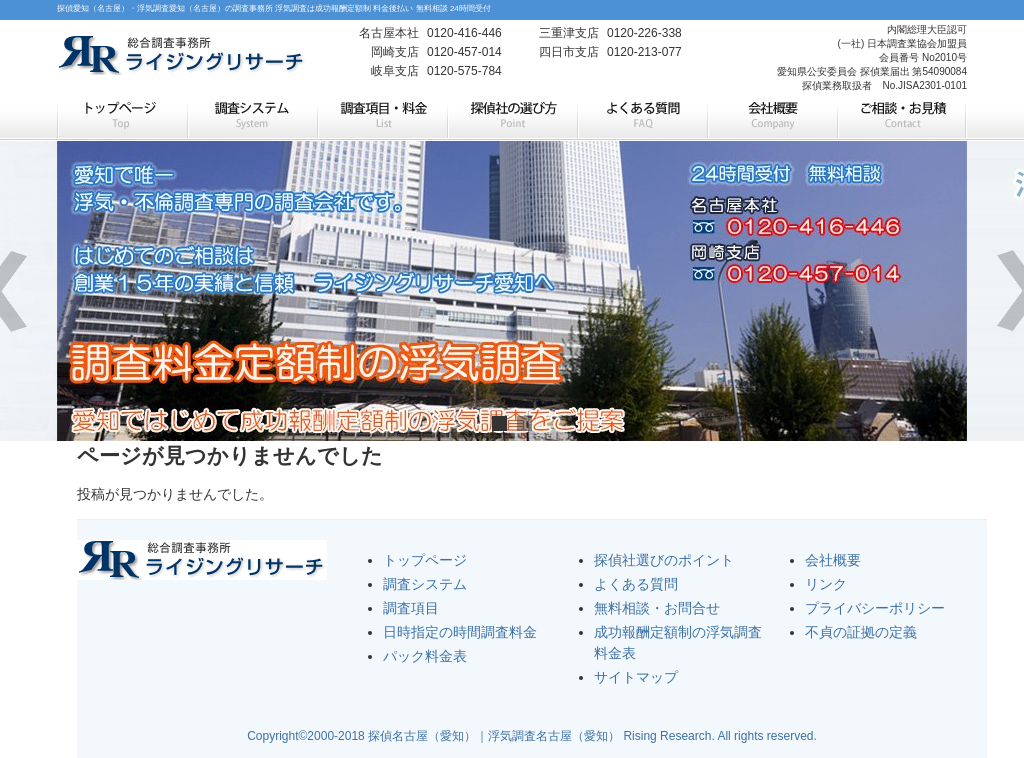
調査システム (252, 118)
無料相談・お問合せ (657, 608)
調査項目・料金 (382, 118)
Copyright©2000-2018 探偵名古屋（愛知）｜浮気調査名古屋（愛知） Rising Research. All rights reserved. (532, 736)
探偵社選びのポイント (664, 560)
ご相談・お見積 (902, 118)
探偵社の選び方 (512, 118)
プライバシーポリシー (875, 608)
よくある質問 (642, 118)
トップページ (122, 118)
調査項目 (411, 608)
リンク (826, 584)
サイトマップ (636, 677)
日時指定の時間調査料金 (460, 632)
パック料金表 (425, 656)
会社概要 (772, 118)
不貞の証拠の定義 (861, 632)
